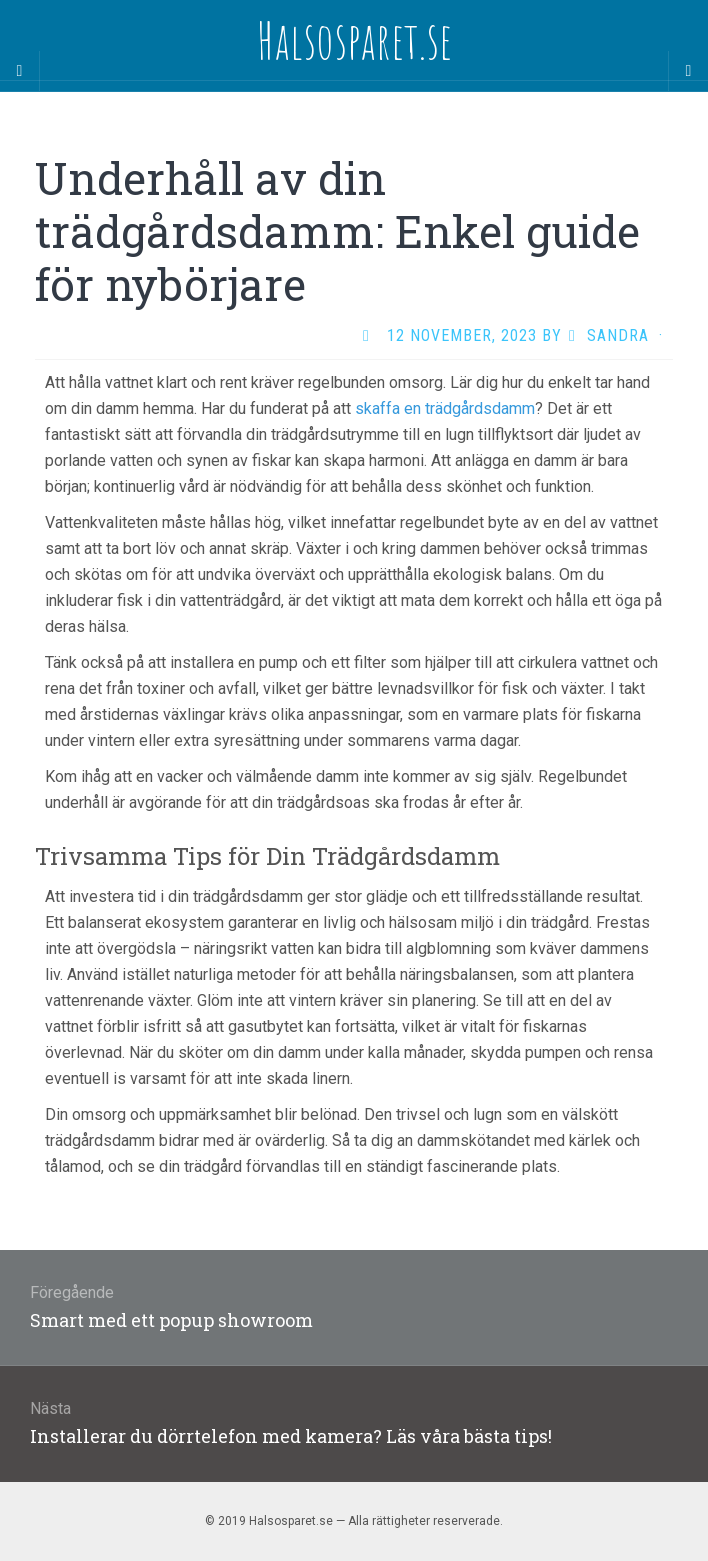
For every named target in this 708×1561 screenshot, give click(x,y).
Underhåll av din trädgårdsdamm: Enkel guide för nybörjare (337, 231)
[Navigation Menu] (688, 71)
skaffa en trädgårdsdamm (445, 408)
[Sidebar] (20, 71)
